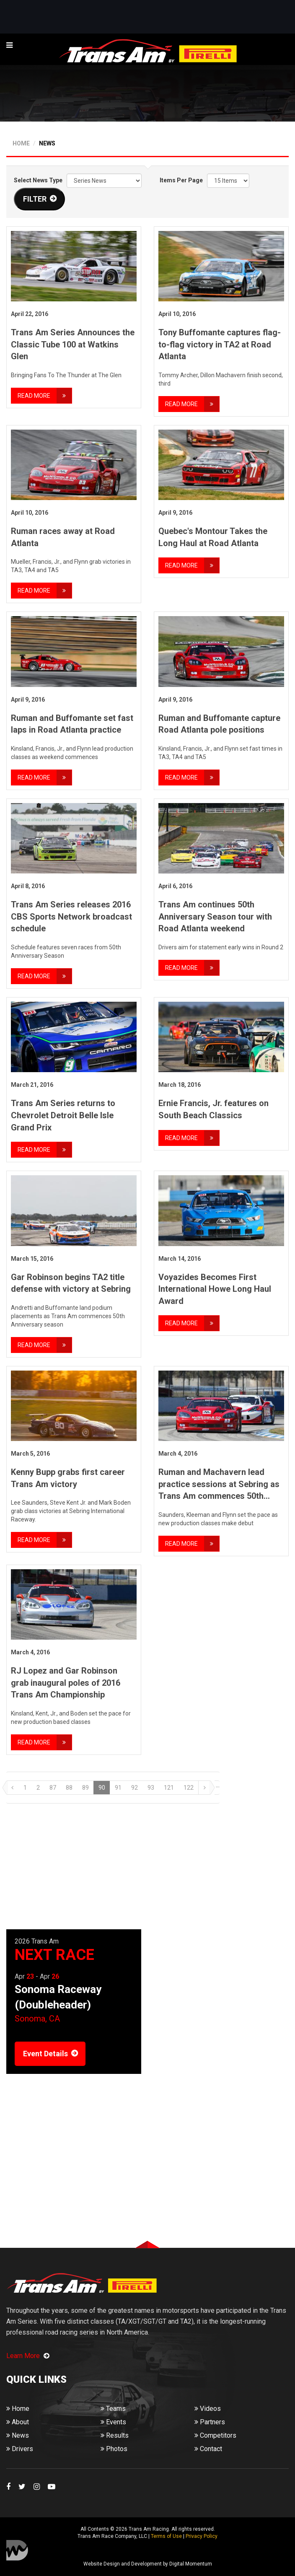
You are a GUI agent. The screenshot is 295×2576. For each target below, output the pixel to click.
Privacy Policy (201, 2536)
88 (69, 1787)
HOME (21, 143)
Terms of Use (166, 2536)
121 (169, 1787)
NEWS (47, 143)
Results (115, 2435)
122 (189, 1787)
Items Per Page (181, 180)
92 (134, 1787)
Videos (207, 2409)
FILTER (35, 198)
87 (52, 1787)
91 (118, 1787)
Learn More (27, 2356)
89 (85, 1787)
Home (17, 2409)
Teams (113, 2409)
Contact (208, 2449)
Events (113, 2422)
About (17, 2422)
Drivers (19, 2449)
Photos (114, 2449)
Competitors (215, 2435)
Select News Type (38, 180)
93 (151, 1787)
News (17, 2435)
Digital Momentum (17, 2550)
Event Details (45, 2053)
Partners (209, 2422)
